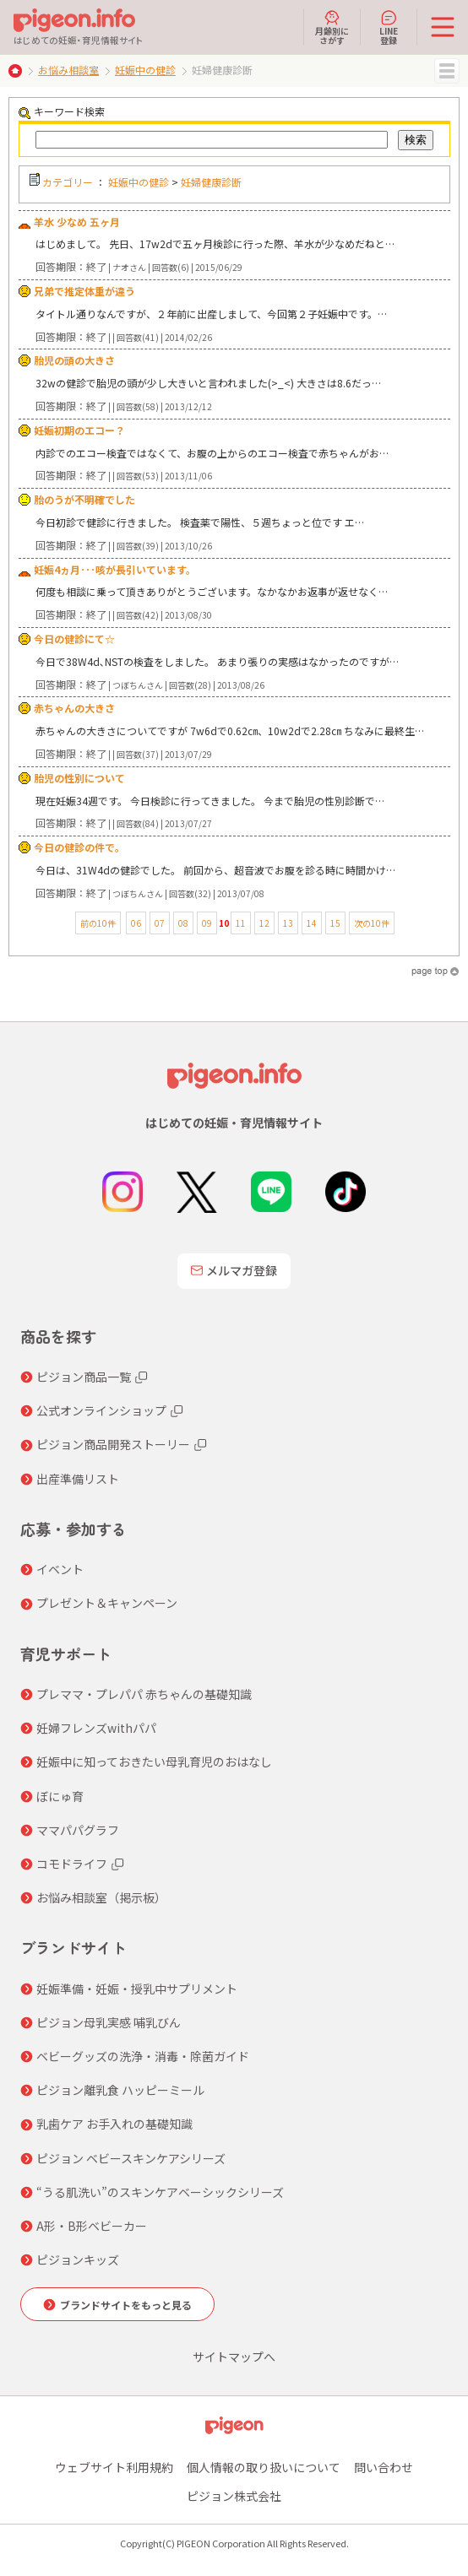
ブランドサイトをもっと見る (126, 2304)
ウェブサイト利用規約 (114, 2467)
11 (241, 923)
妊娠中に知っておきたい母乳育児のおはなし (154, 1761)
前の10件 (98, 923)
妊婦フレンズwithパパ (96, 1727)
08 (183, 923)
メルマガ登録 (234, 1270)
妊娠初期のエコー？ (79, 430)
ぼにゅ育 (60, 1796)
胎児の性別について (79, 778)
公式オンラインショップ (101, 1410)
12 (264, 923)
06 (136, 923)
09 (207, 923)
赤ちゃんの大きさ (74, 708)
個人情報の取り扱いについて (263, 2467)
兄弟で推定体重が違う (84, 291)
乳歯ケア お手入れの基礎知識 (114, 2123)
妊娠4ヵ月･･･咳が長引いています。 (115, 569)
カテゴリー (67, 182)
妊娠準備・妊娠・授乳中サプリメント (136, 1988)
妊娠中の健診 (145, 69)
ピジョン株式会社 (234, 2495)
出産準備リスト (77, 1478)
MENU (447, 71)
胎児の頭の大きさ (74, 360)
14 (312, 923)
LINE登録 (388, 27)
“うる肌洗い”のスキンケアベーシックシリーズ (160, 2192)
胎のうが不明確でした (84, 499)
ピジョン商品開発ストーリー (113, 1444)
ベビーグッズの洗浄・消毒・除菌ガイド (142, 2056)
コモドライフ (71, 1863)
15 (335, 923)
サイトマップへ (234, 2356)
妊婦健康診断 (211, 182)
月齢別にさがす (332, 27)
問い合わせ (383, 2467)
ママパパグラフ (77, 1829)
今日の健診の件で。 (79, 847)
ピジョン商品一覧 (83, 1376)
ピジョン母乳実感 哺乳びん (108, 2022)
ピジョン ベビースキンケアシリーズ (131, 2158)
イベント (60, 1569)
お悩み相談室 (68, 69)
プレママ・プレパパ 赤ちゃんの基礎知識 (144, 1694)
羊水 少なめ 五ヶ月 (77, 221)
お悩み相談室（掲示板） (101, 1897)
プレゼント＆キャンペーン (106, 1602)
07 (160, 923)
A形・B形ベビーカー (91, 2225)
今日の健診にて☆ (74, 638)
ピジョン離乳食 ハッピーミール (120, 2089)
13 (288, 923)
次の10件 (371, 923)
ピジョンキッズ (77, 2259)
